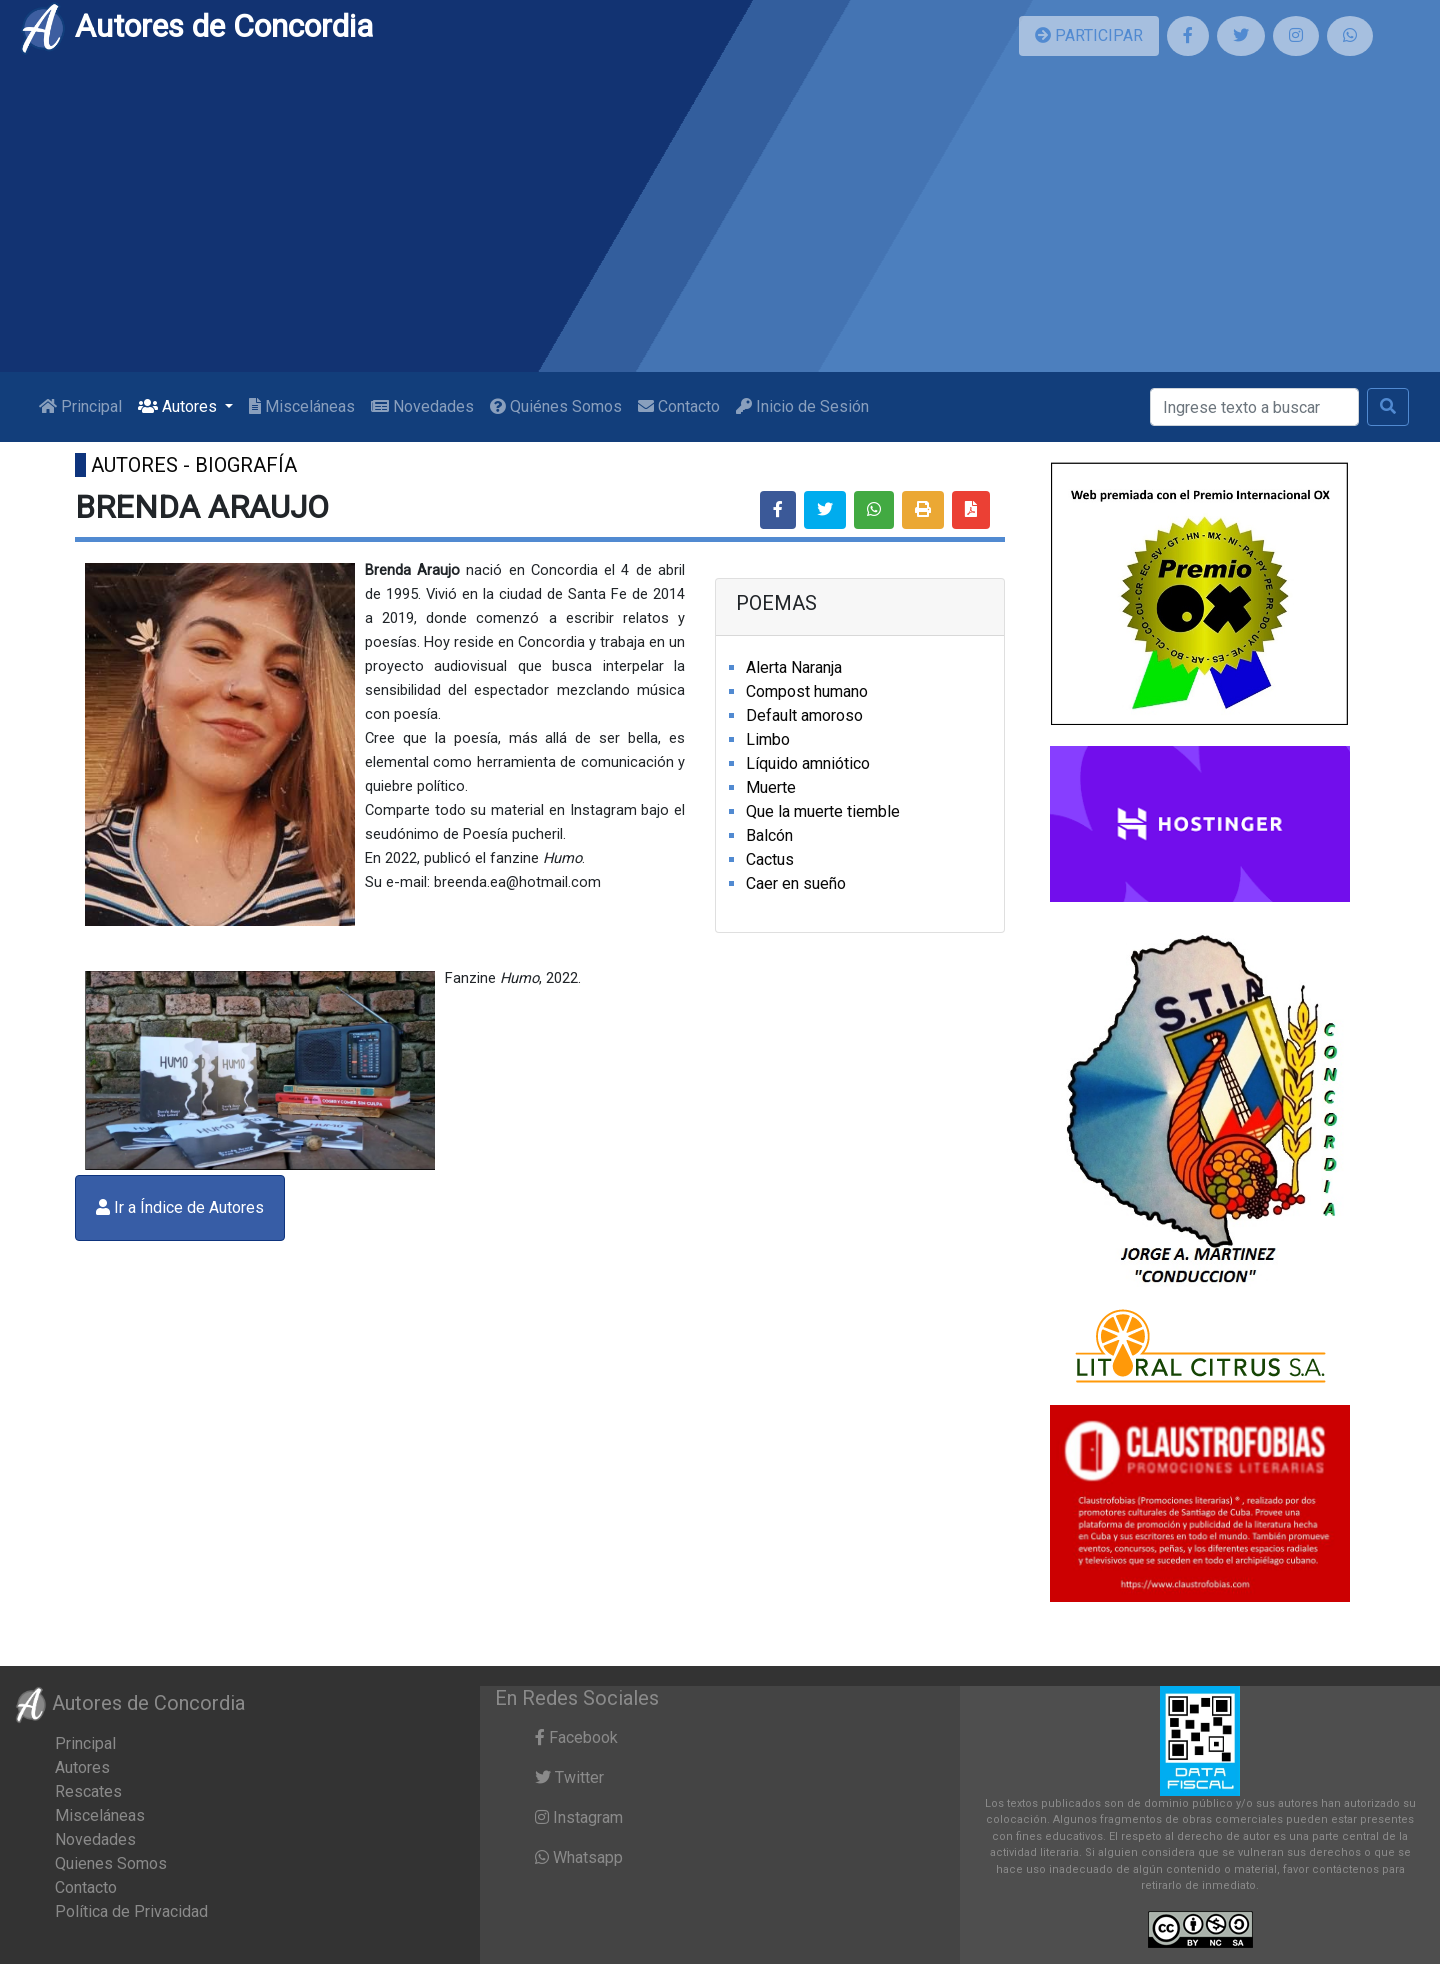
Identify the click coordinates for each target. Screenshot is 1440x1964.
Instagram (579, 1817)
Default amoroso (804, 715)
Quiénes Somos (556, 406)
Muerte (771, 787)
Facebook (576, 1737)
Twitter (569, 1777)
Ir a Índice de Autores (180, 1207)
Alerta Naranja (794, 667)
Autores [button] (179, 406)
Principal (80, 406)
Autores (82, 1767)
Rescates (88, 1791)
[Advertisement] (720, 222)
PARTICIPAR (1089, 35)
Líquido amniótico (808, 763)
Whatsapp (579, 1857)
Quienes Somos (111, 1863)
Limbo (768, 739)
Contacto (679, 406)
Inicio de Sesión (802, 406)
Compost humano (807, 691)
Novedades (422, 406)
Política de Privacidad (131, 1911)
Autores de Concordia (196, 26)
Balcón (769, 835)
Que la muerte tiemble (823, 811)
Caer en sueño (796, 883)
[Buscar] (1254, 407)
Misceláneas (302, 406)
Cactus (770, 859)
